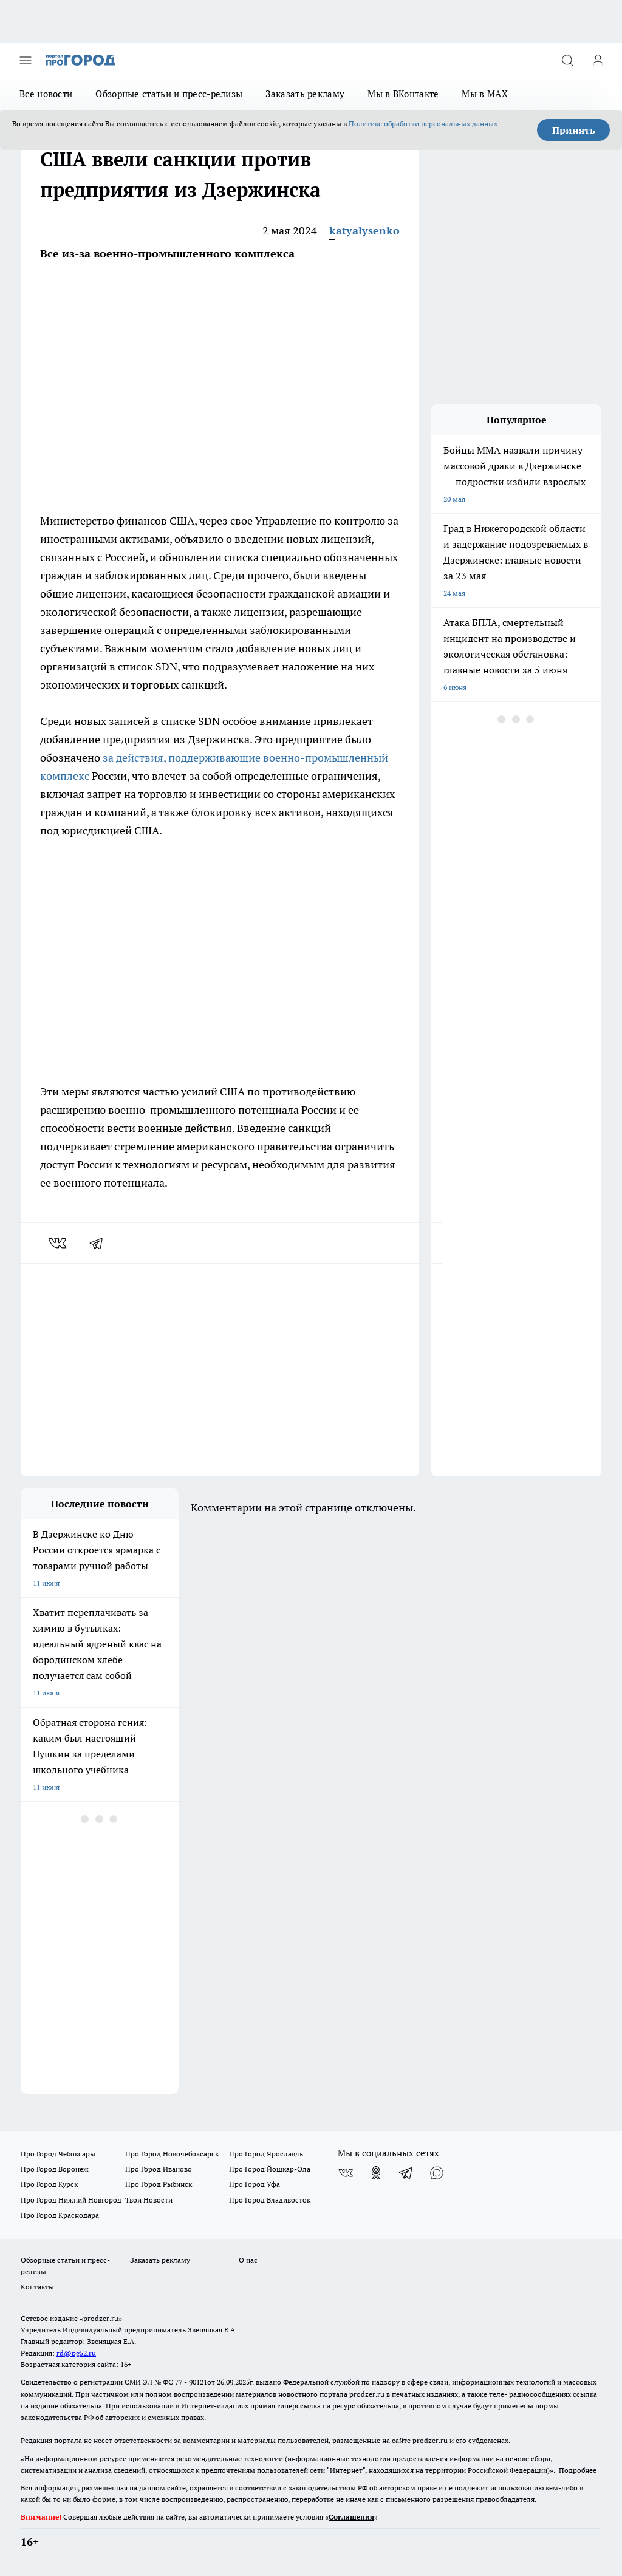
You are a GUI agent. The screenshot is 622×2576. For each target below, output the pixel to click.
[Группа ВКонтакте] (345, 2173)
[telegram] (100, 1243)
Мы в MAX (484, 94)
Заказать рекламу (304, 94)
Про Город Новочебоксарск (172, 2153)
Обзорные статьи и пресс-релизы (168, 94)
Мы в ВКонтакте (403, 94)
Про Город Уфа (254, 2184)
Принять (573, 130)
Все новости (45, 94)
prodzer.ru (366, 2394)
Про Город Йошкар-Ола (269, 2168)
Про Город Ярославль (266, 2153)
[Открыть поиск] (567, 60)
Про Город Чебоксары (58, 2153)
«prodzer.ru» (101, 2318)
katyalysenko (364, 230)
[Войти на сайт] (598, 60)
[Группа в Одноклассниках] (376, 2173)
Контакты (37, 2286)
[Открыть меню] (25, 60)
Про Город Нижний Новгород (71, 2199)
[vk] (58, 1243)
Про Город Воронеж (55, 2168)
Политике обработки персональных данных (423, 123)
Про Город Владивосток (269, 2199)
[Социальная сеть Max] (437, 2173)
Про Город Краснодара (60, 2215)
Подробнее (577, 2470)
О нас (248, 2259)
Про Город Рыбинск (158, 2184)
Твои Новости (149, 2199)
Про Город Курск (49, 2184)
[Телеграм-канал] (406, 2173)
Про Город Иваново (158, 2168)
